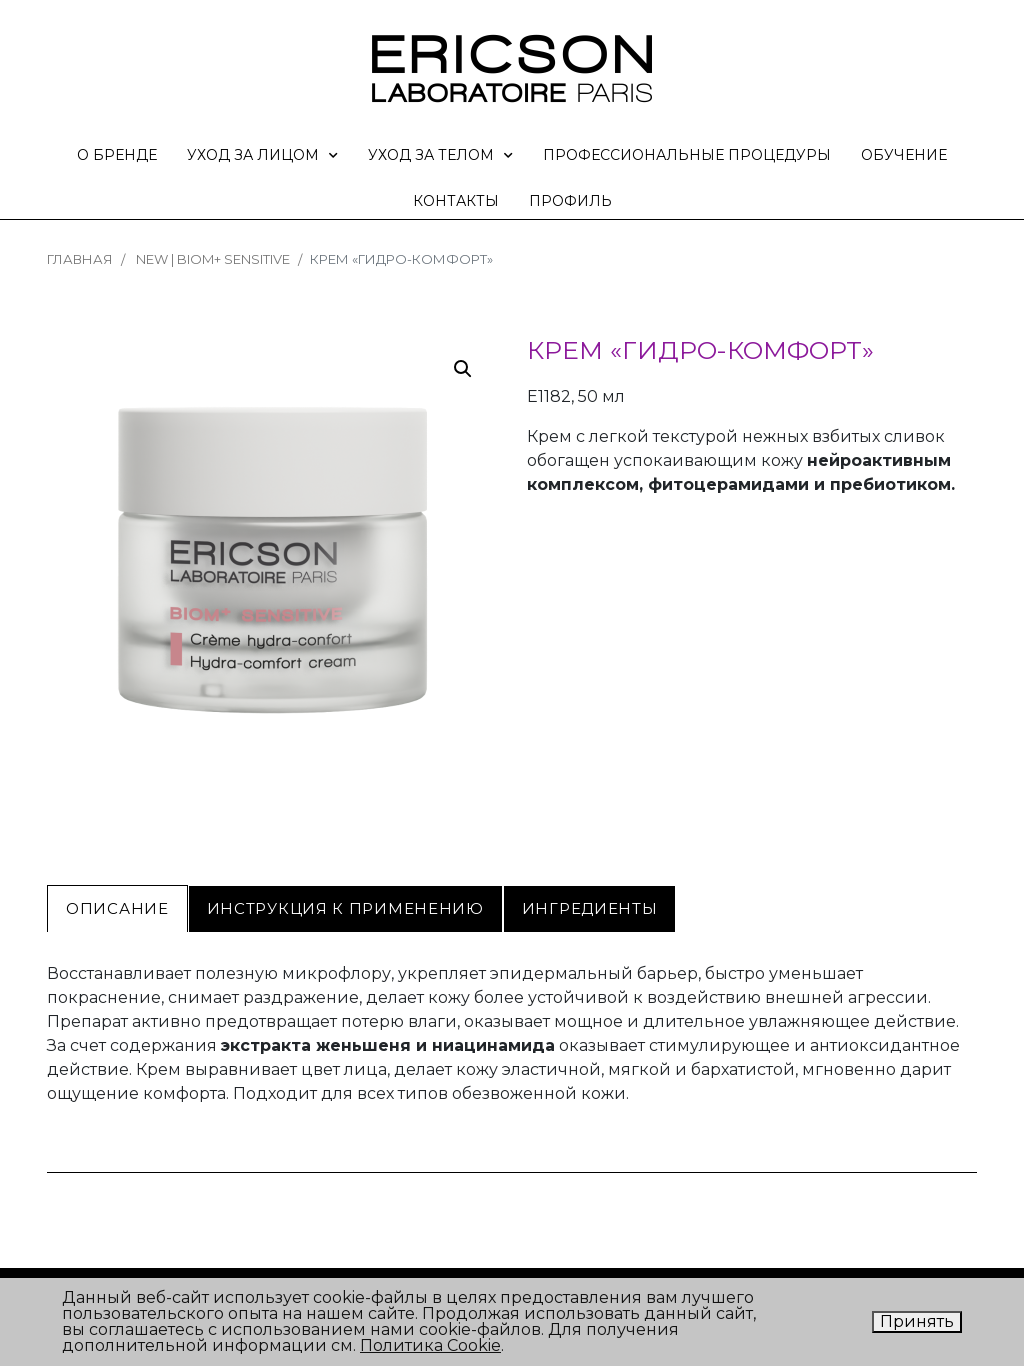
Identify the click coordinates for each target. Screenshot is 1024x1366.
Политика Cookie (430, 1345)
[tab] (117, 909)
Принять (917, 1321)
